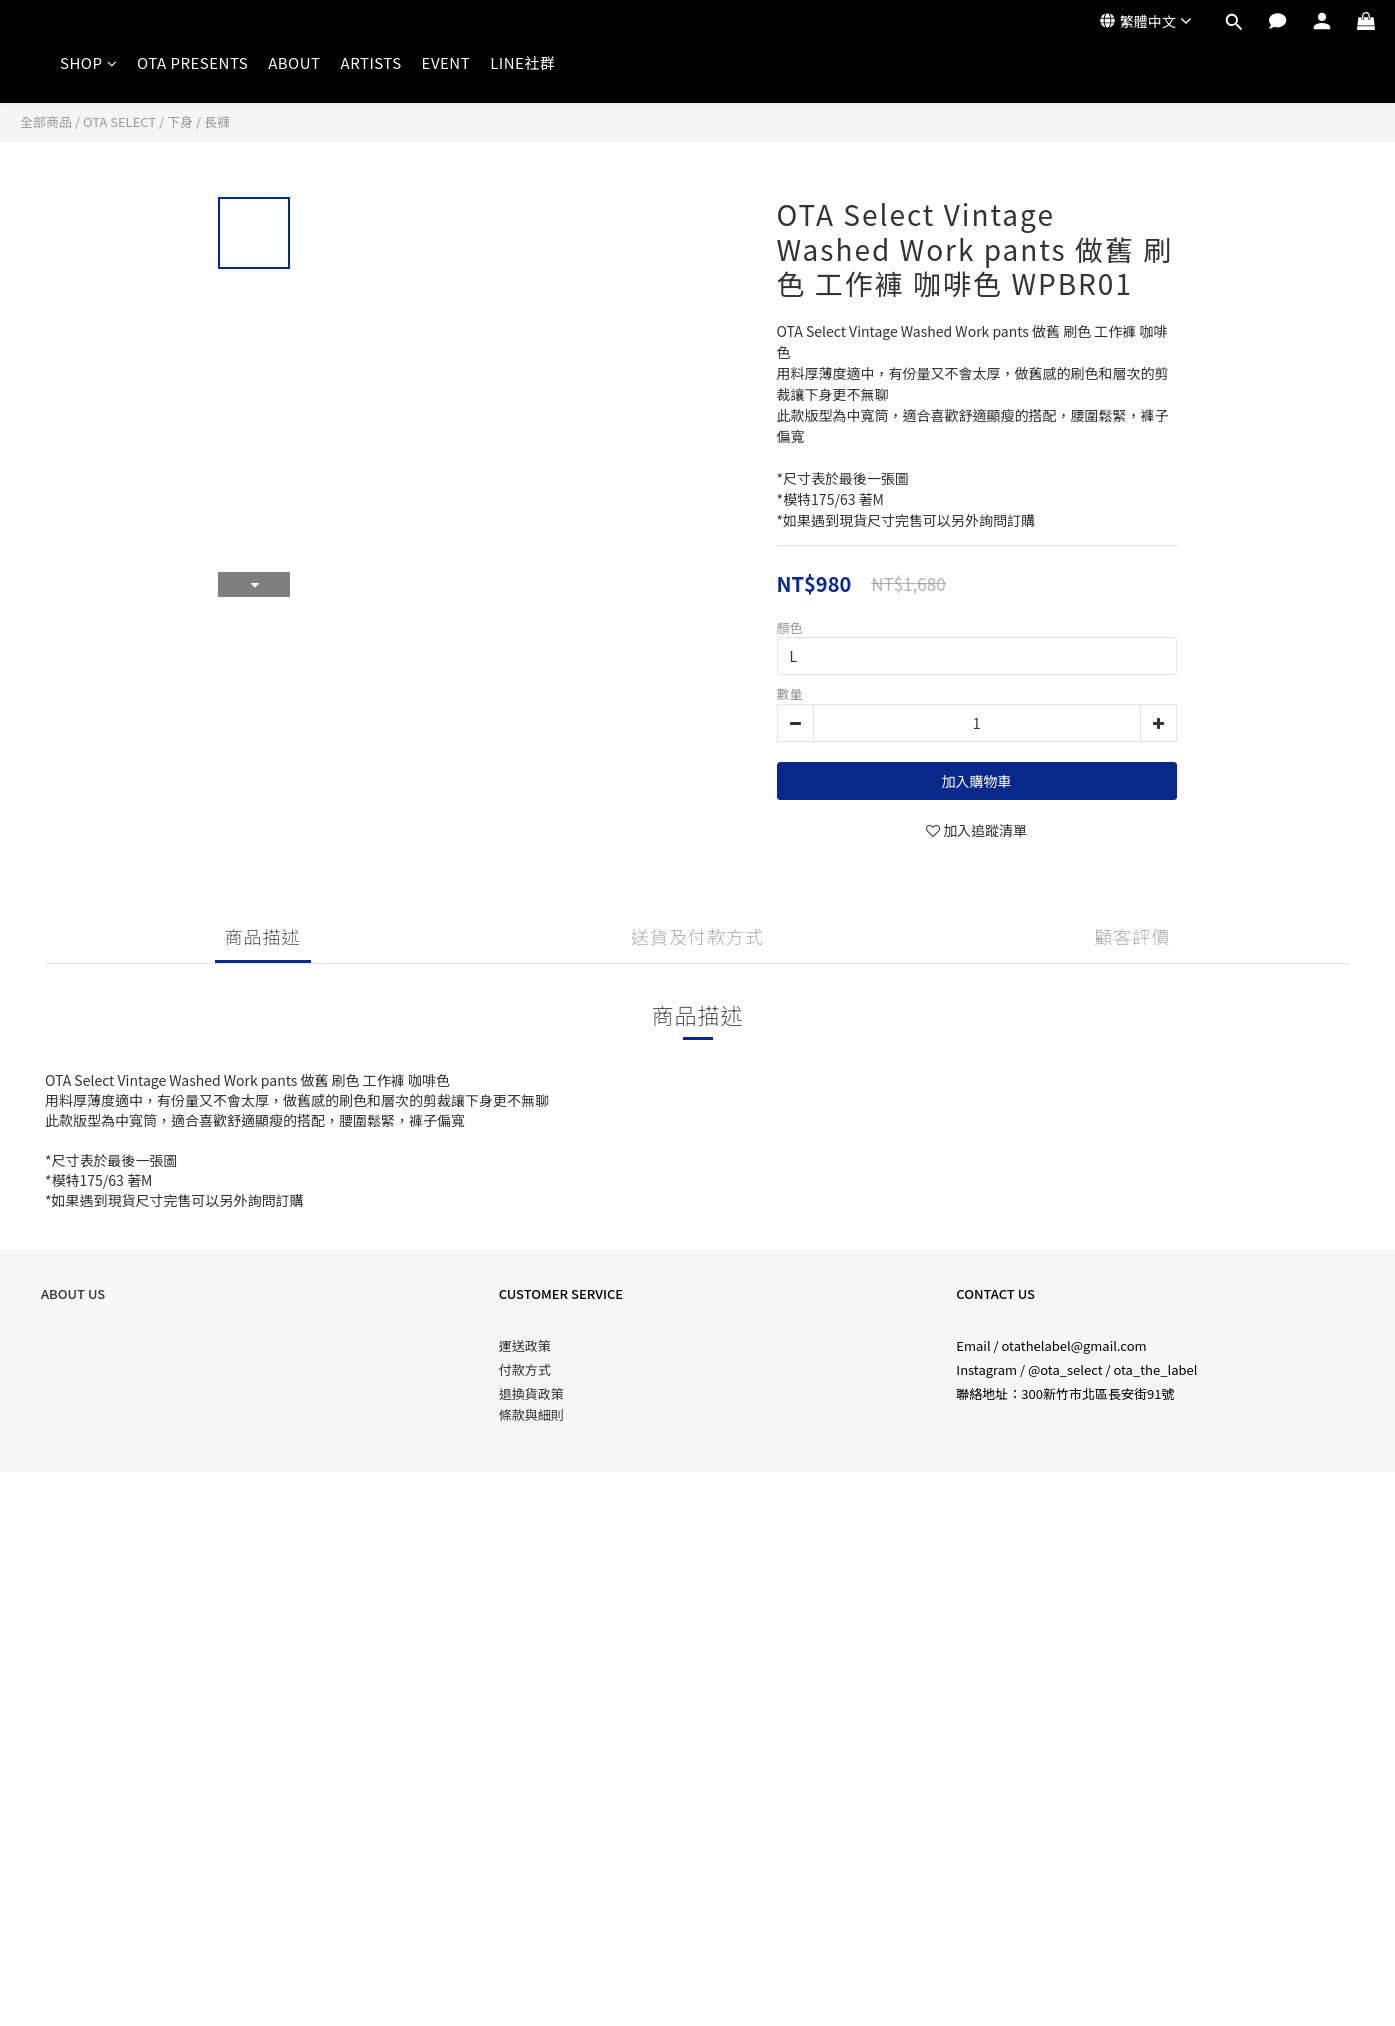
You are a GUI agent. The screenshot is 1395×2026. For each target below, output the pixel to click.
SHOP (88, 62)
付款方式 (525, 1369)
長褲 (217, 121)
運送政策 (525, 1345)
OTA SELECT (119, 121)
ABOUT (294, 62)
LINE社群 (522, 62)
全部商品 (46, 121)
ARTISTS (371, 62)
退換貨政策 (531, 1393)
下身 (180, 121)
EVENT (446, 62)
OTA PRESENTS (192, 62)
